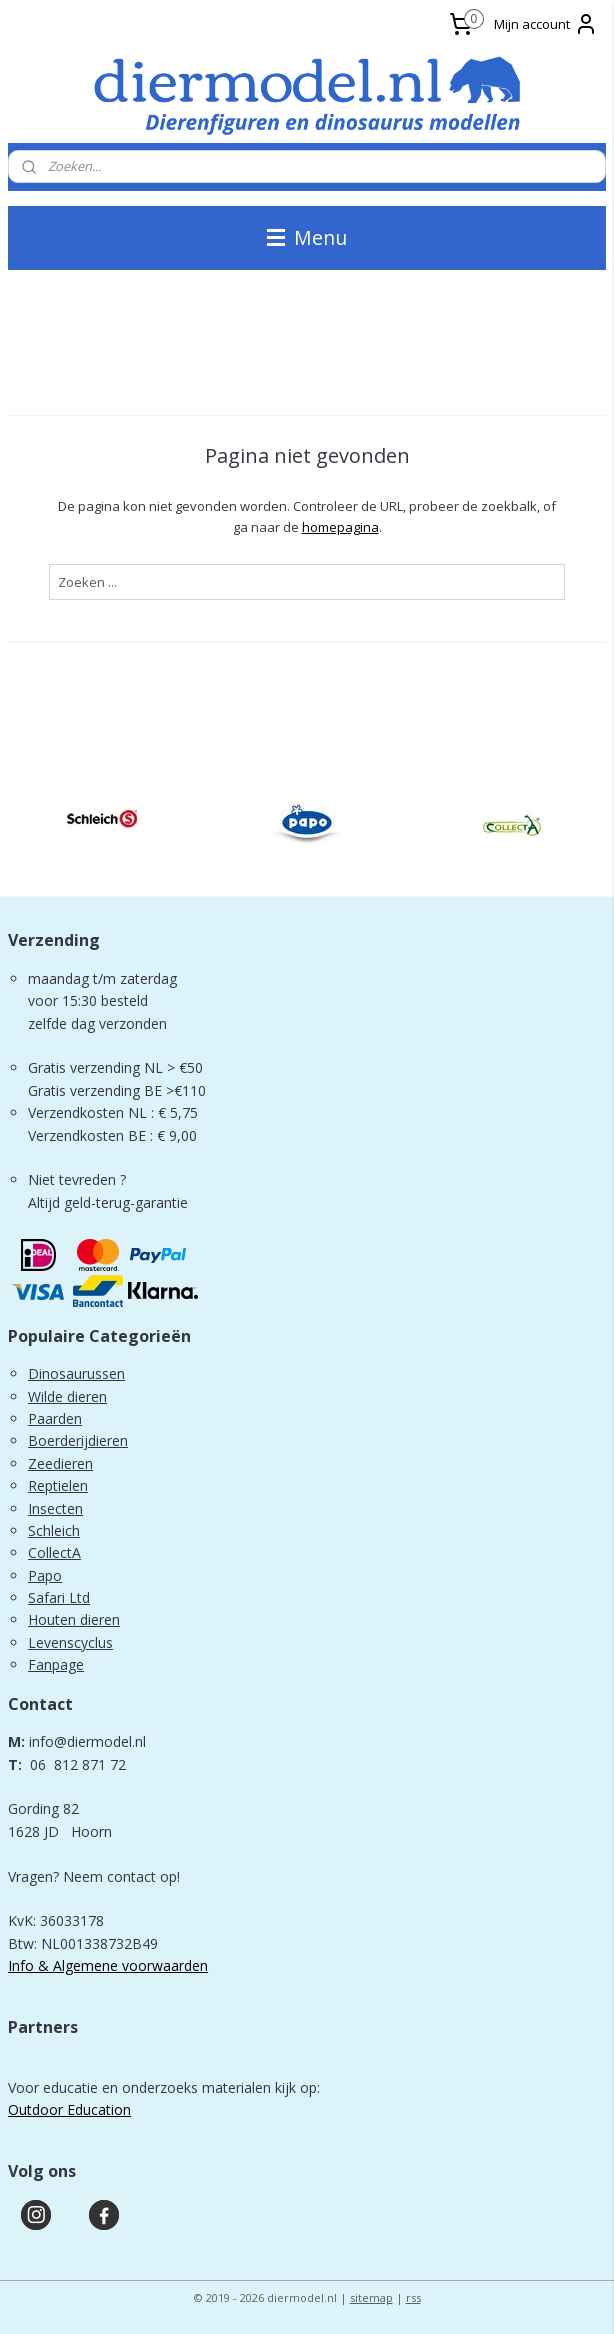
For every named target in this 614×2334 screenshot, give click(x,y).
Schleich (54, 1530)
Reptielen (58, 1485)
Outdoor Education (69, 2109)
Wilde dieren (67, 1396)
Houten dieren (74, 1619)
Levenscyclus (70, 1642)
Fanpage (56, 1664)
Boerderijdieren (78, 1440)
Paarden (55, 1418)
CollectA (54, 1552)
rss (413, 2297)
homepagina (340, 527)
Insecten (55, 1508)
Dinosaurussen (76, 1373)
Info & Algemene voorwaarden (108, 1965)
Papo (45, 1575)
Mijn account (546, 24)
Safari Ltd (59, 1597)
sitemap (371, 2297)
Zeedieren (60, 1463)
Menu (307, 237)
